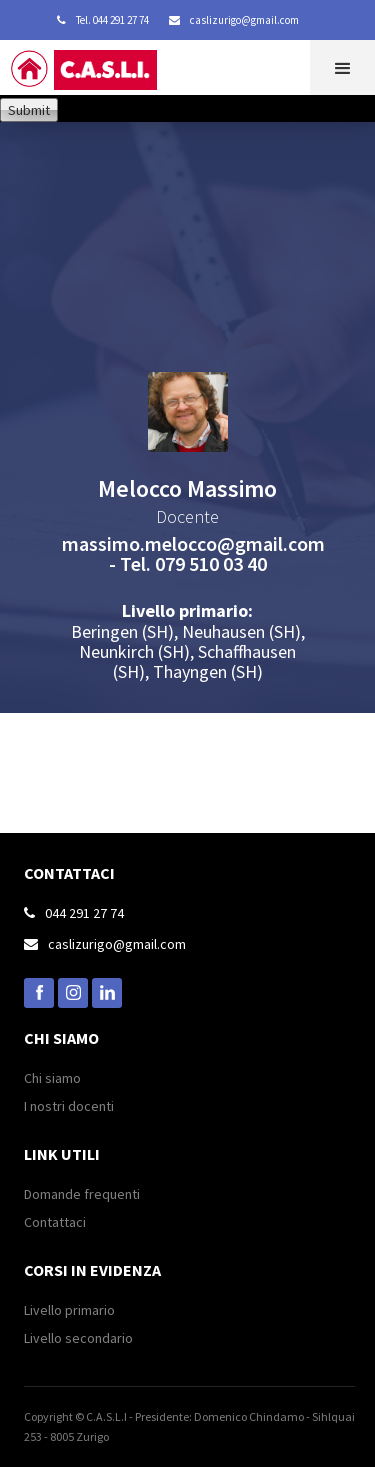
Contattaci (55, 1222)
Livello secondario (78, 1338)
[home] (100, 75)
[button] (342, 67)
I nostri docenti (69, 1106)
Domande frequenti (82, 1194)
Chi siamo (52, 1078)
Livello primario (69, 1310)
